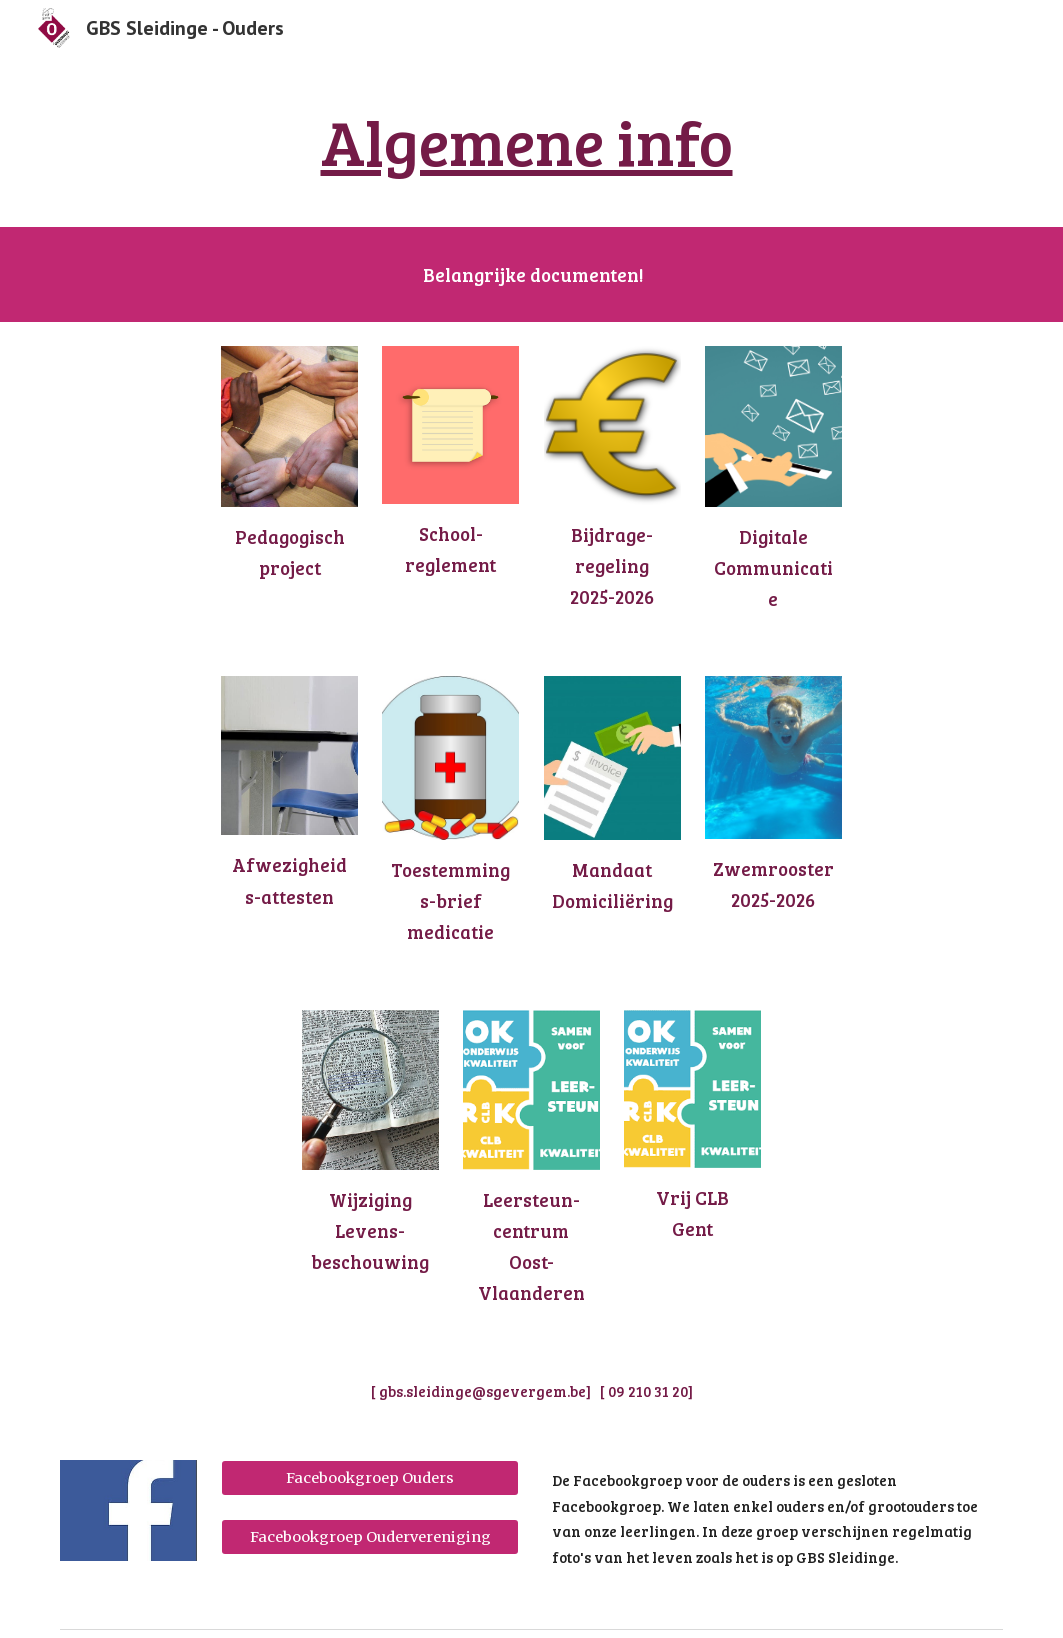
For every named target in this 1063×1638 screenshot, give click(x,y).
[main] (531, 141)
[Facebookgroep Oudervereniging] (370, 1536)
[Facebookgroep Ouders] (370, 1478)
